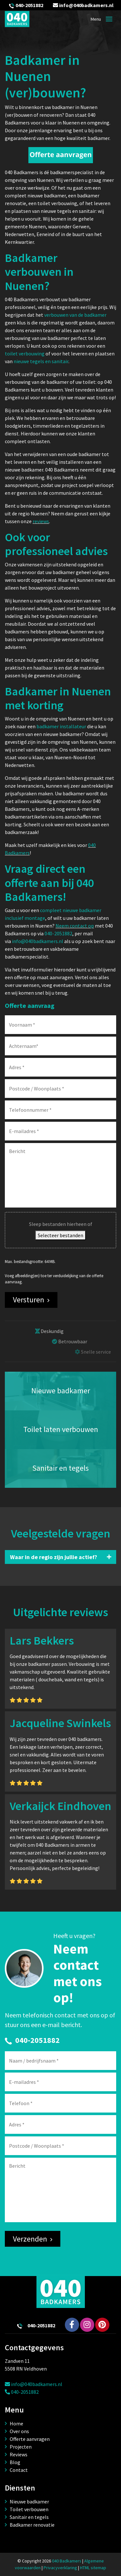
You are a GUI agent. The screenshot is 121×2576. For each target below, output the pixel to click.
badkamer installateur (61, 726)
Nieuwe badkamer (29, 2501)
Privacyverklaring (60, 2568)
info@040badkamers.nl (83, 5)
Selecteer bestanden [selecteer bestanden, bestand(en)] (60, 1235)
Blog (15, 2462)
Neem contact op (74, 925)
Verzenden (30, 2239)
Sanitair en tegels (29, 2517)
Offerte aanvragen (30, 2439)
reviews (41, 521)
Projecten (21, 2446)
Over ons (19, 2431)
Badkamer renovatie (32, 2524)
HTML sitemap (93, 2568)
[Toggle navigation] (109, 19)
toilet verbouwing (25, 353)
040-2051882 (29, 5)
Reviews (18, 2454)
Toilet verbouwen (29, 2509)
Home (16, 2423)
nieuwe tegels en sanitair (41, 361)
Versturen (28, 1300)
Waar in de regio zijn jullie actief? (53, 1557)
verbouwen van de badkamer (75, 315)
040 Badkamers (66, 2561)
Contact (19, 2470)
